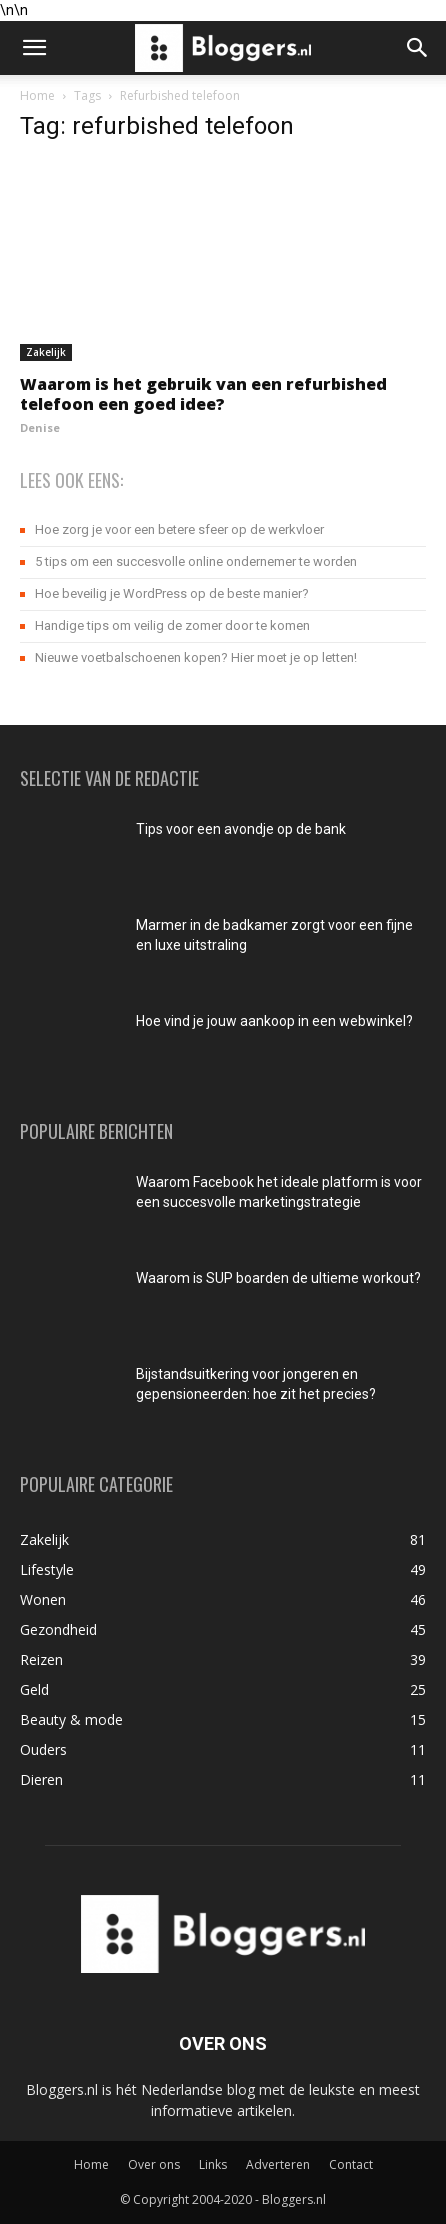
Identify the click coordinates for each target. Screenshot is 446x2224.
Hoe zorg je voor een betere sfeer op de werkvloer (179, 529)
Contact (351, 2164)
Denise (40, 427)
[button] (34, 48)
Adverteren (278, 2164)
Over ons (154, 2164)
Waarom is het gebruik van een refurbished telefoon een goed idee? (203, 394)
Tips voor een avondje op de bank (241, 829)
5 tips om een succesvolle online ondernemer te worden (196, 561)
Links (213, 2164)
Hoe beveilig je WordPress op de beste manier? (172, 593)
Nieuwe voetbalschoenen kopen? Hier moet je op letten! (196, 657)
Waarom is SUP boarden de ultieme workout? (278, 1278)
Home (37, 95)
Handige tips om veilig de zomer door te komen (172, 625)
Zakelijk (46, 352)
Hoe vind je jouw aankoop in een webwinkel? (274, 1021)
